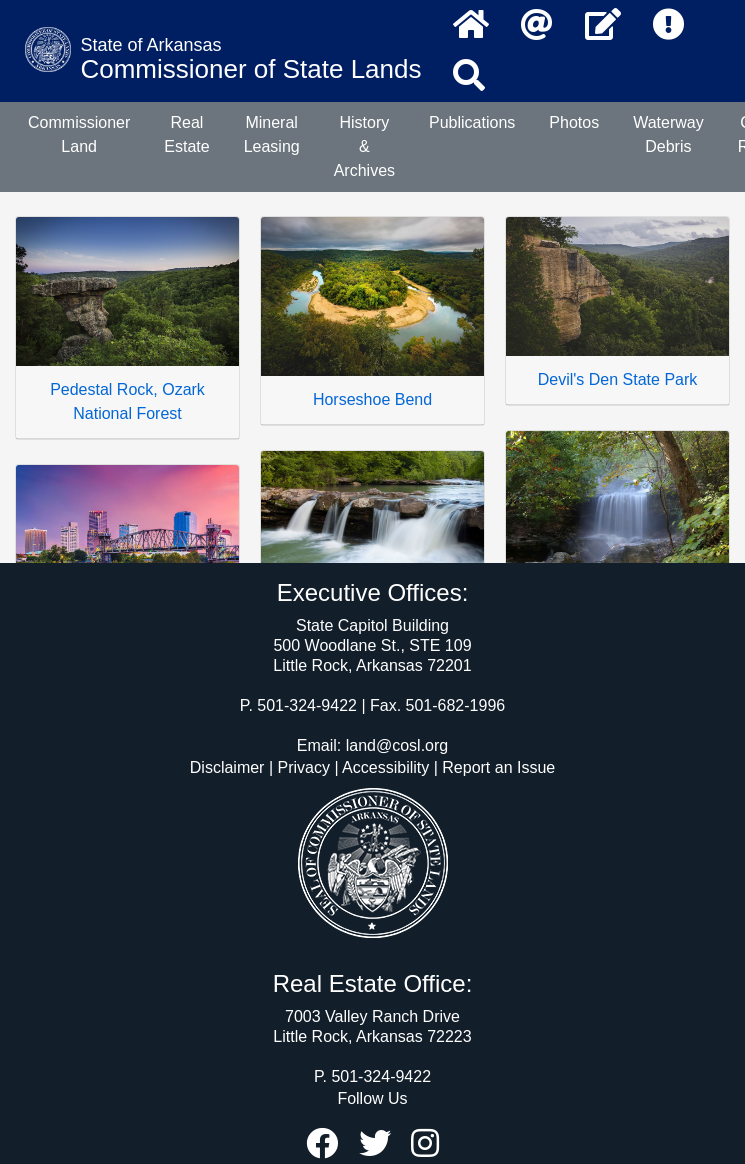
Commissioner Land (79, 134)
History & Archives (364, 146)
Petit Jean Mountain (617, 851)
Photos (574, 122)
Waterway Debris (668, 134)
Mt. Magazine (372, 845)
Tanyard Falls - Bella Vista (617, 615)
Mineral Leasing (272, 134)
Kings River (373, 622)
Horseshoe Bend (372, 399)
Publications (472, 122)
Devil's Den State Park (618, 379)
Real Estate (186, 134)
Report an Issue (498, 767)
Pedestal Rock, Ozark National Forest (127, 401)
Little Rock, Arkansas (127, 636)
